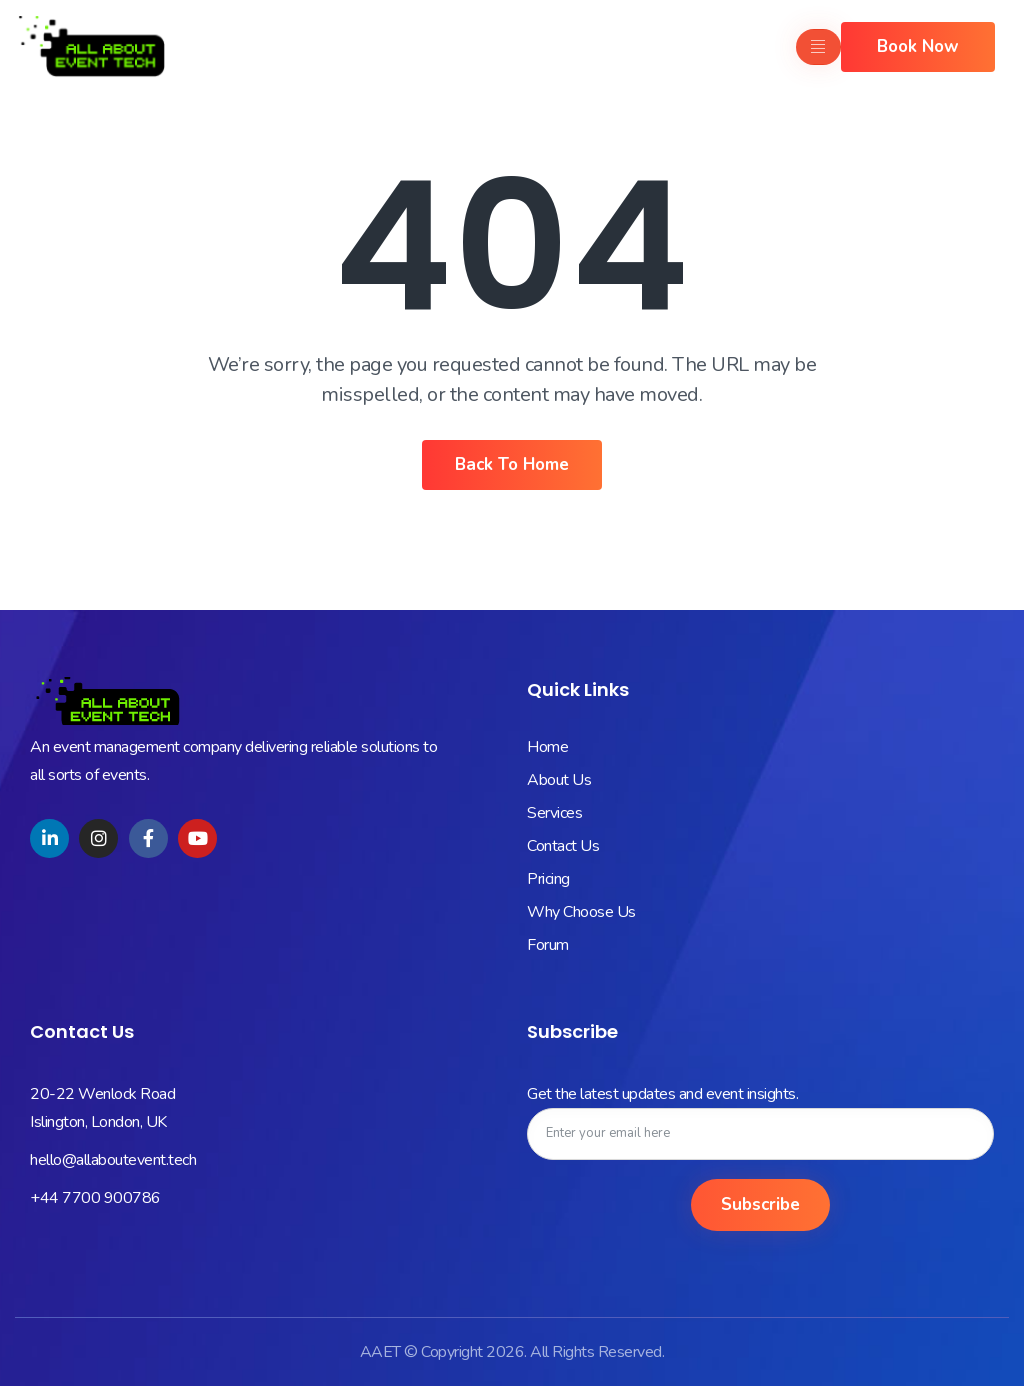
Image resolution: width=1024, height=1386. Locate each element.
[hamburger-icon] (818, 47)
